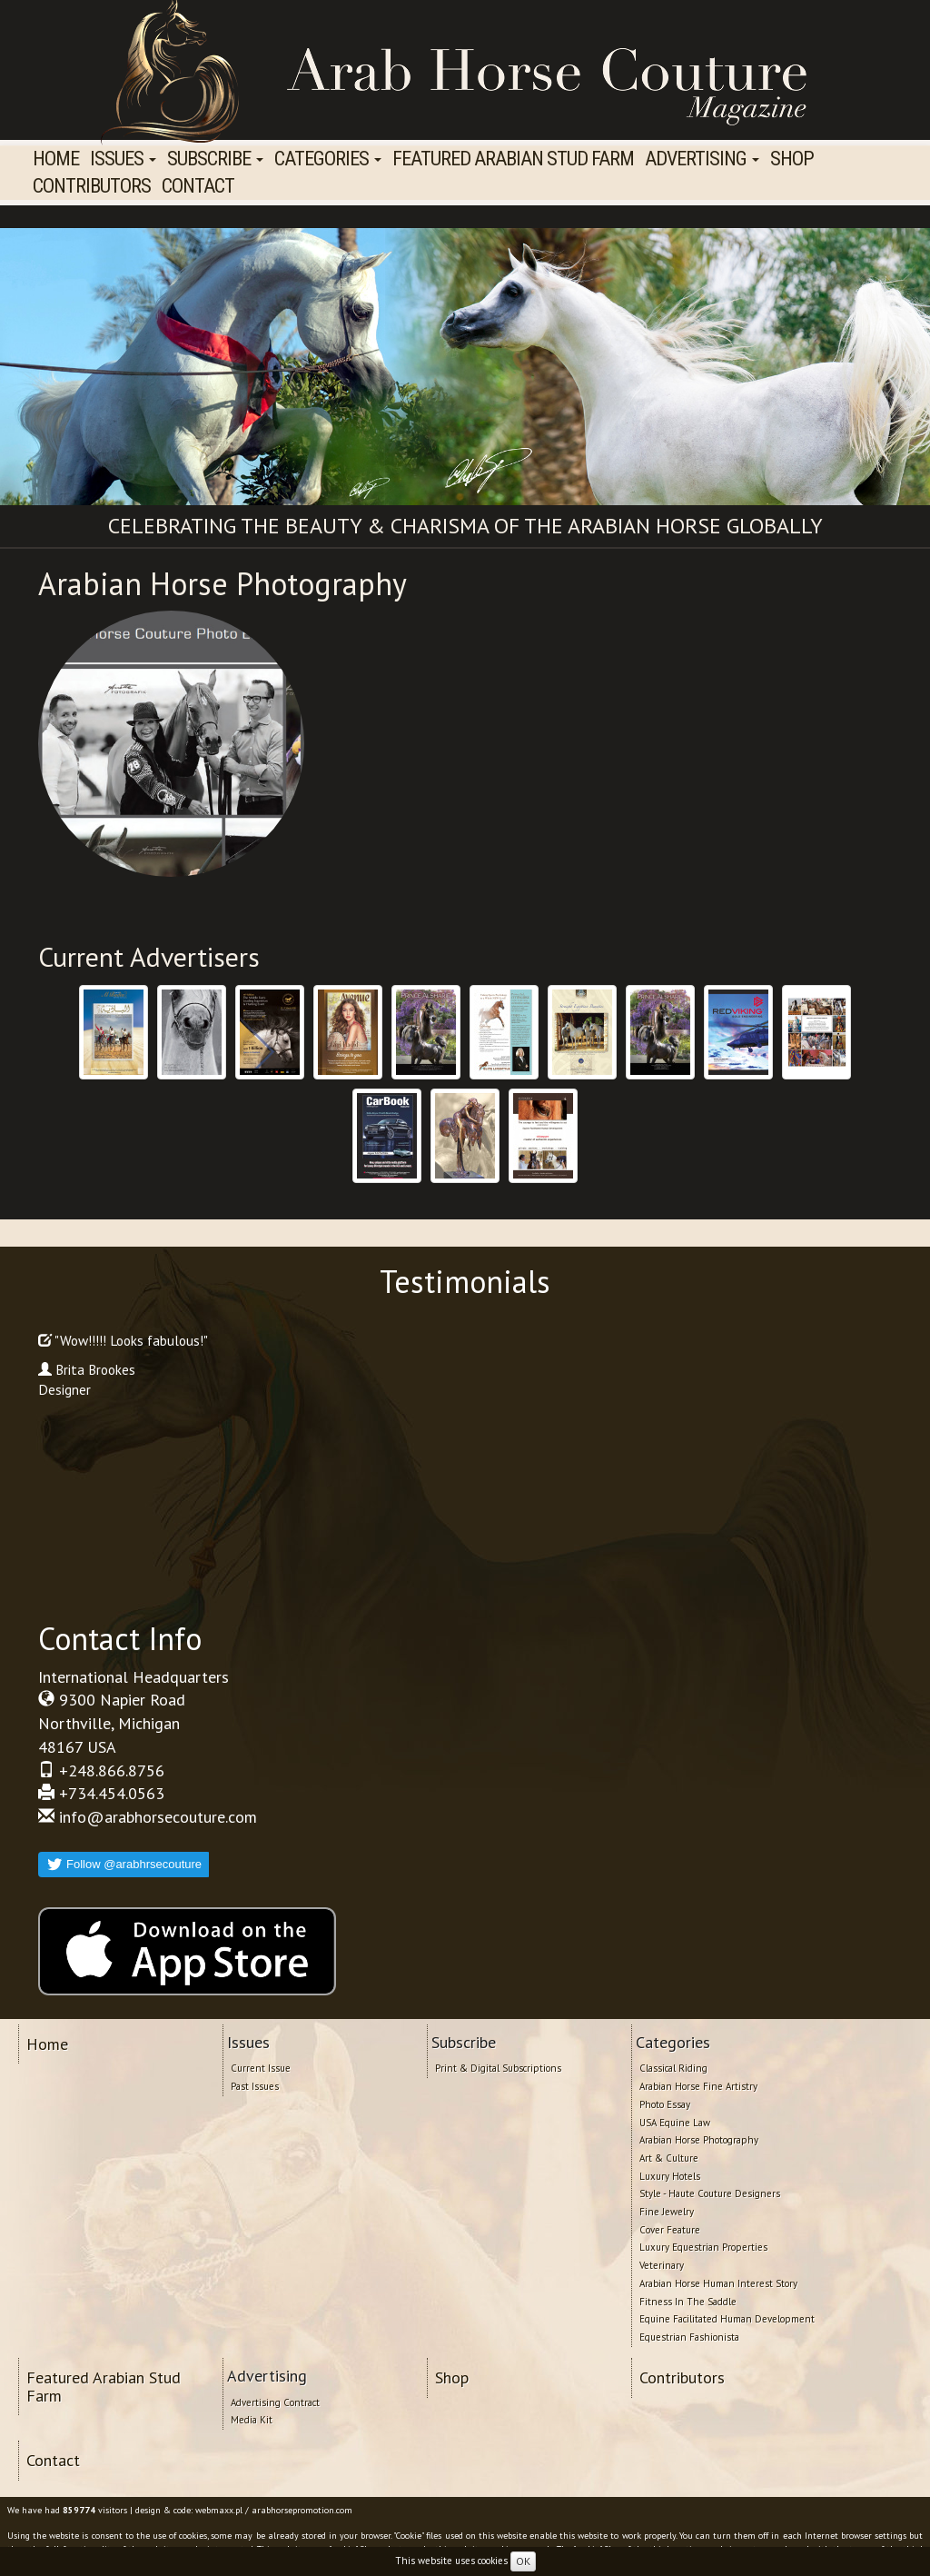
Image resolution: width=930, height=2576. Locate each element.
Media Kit (251, 2419)
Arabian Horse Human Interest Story (718, 2283)
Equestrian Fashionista (689, 2337)
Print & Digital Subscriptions (498, 2068)
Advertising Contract (275, 2402)
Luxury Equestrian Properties (703, 2247)
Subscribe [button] (215, 158)
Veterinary (661, 2265)
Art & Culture (668, 2158)
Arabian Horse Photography (698, 2139)
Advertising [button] (702, 158)
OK (523, 2561)
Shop (792, 158)
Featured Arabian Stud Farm (513, 158)
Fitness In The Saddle (688, 2301)
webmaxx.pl (218, 2510)
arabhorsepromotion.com (302, 2510)
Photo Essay (664, 2104)
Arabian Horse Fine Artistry (698, 2086)
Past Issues (255, 2086)
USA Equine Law (674, 2122)
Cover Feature (669, 2229)
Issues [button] (123, 158)
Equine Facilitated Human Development (727, 2318)
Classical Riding (673, 2068)
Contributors (92, 185)
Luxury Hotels (669, 2176)
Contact (198, 185)
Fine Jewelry (666, 2211)
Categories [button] (327, 158)
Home (56, 158)
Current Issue (261, 2068)
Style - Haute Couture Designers (709, 2193)
